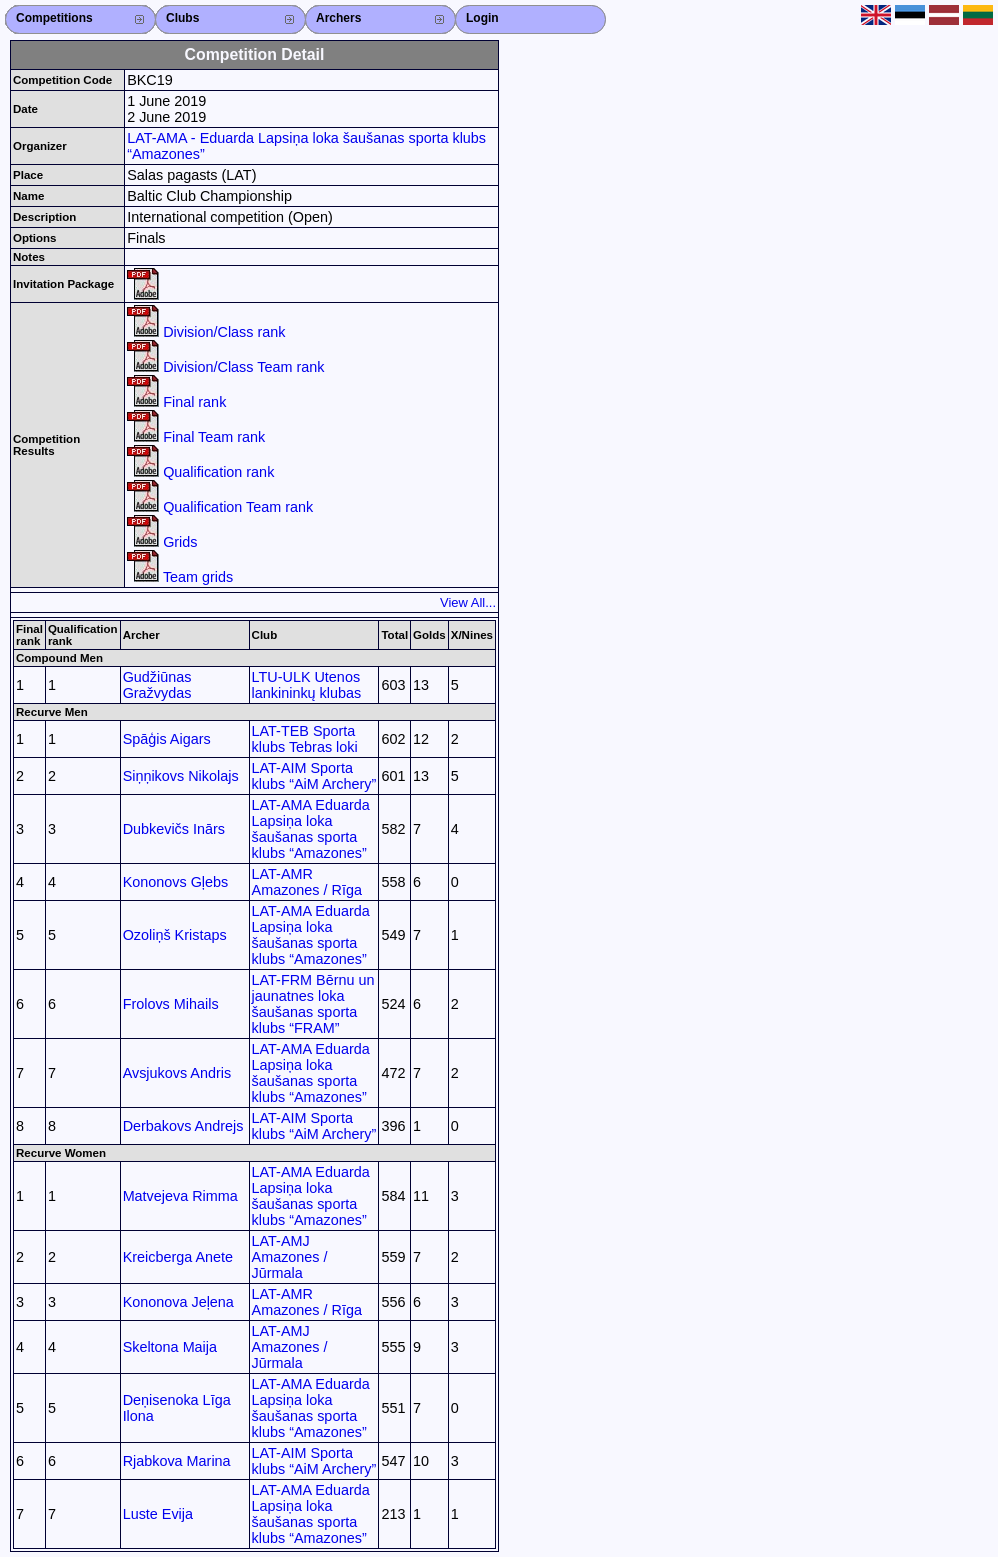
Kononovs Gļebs (176, 882)
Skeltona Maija (170, 1347)
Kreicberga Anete (178, 1257)
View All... (468, 602)
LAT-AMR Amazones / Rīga (307, 882)
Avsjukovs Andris (177, 1073)
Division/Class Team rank (225, 367)
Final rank (176, 402)
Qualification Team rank (220, 507)
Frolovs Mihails (171, 1004)
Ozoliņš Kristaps (175, 935)
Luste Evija (158, 1514)
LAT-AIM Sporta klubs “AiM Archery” (314, 776)
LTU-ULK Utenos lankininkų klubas (307, 685)
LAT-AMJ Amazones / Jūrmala (290, 1257)
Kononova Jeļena (178, 1302)
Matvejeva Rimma (180, 1196)
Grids (162, 542)
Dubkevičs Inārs (174, 829)
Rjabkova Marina (177, 1461)
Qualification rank (200, 472)
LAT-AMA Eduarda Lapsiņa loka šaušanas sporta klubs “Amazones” (311, 829)
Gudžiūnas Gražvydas (157, 685)
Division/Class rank (206, 332)
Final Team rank (196, 437)
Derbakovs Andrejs (183, 1126)
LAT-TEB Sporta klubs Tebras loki (305, 739)
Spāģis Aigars (167, 739)
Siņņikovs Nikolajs (181, 776)
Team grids (180, 577)
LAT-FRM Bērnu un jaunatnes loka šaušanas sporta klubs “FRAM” (313, 1004)
